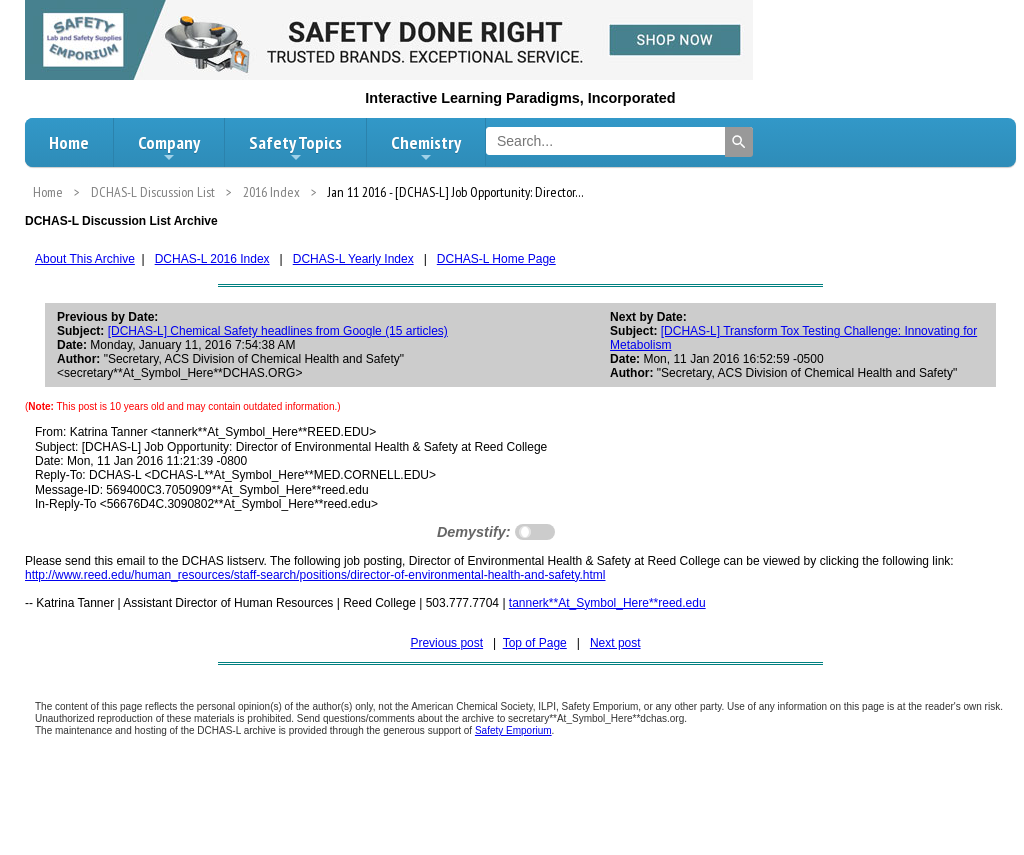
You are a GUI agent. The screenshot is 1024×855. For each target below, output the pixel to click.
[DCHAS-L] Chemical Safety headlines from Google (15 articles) (278, 331)
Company (169, 148)
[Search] (739, 142)
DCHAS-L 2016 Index (212, 259)
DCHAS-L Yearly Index (353, 259)
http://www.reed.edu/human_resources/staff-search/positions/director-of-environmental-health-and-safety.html (315, 575)
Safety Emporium (513, 730)
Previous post (446, 643)
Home (69, 142)
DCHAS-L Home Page (496, 259)
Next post (615, 643)
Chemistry (426, 148)
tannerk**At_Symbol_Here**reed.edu (607, 603)
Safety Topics (295, 148)
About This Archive (85, 259)
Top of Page (535, 643)
